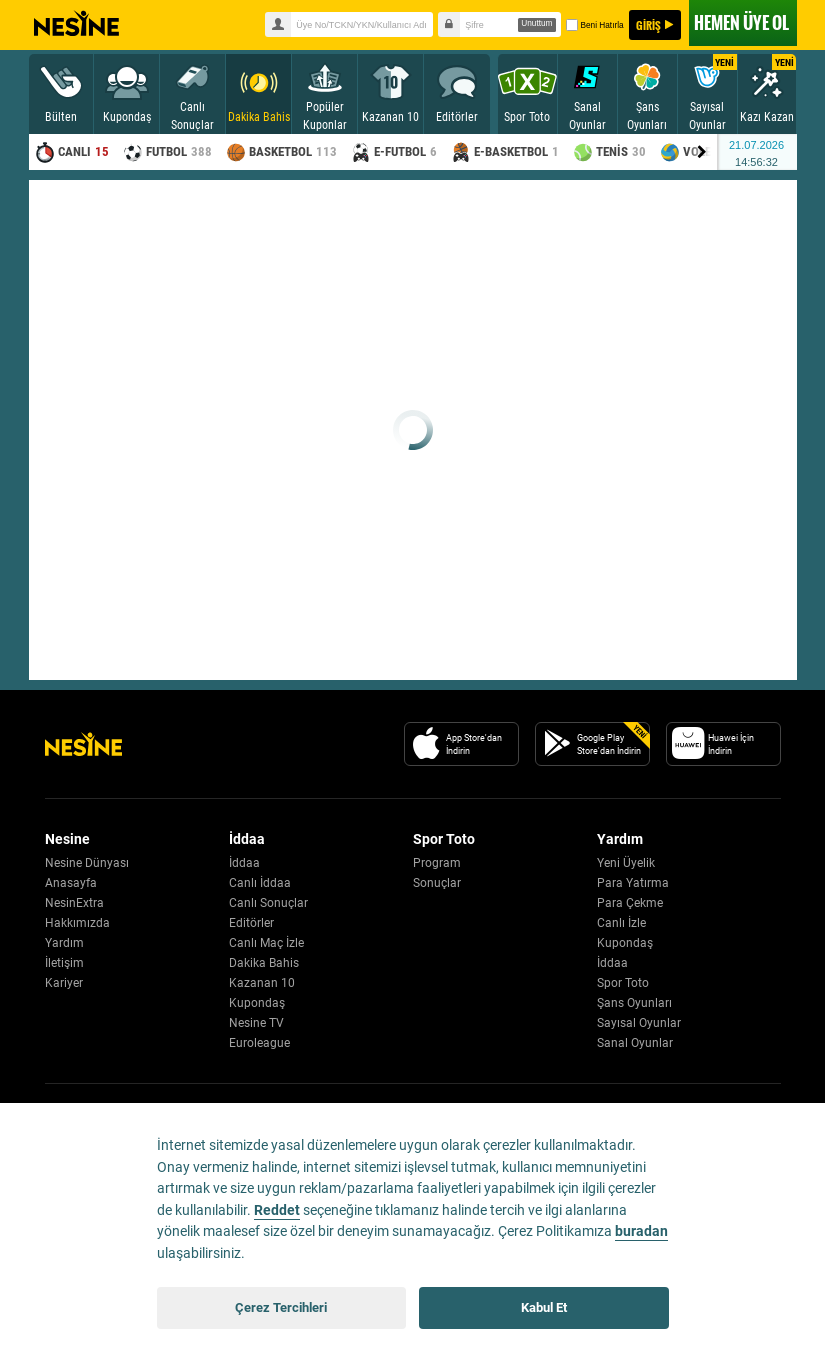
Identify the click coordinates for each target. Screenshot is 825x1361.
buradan (641, 1231)
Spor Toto (623, 983)
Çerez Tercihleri (281, 1307)
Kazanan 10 (262, 983)
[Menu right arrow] (702, 152)
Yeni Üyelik (626, 863)
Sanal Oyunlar (635, 1043)
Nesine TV (256, 1023)
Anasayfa (71, 883)
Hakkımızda (77, 923)
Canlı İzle (621, 923)
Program (437, 863)
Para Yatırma (633, 883)
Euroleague (259, 1043)
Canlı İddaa (260, 883)
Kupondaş (257, 1003)
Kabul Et (544, 1307)
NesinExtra (74, 903)
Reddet (277, 1210)
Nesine (76, 24)
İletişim (64, 963)
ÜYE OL (741, 22)
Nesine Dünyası (87, 863)
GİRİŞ (648, 25)
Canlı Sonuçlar (268, 903)
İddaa (244, 863)
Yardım (64, 943)
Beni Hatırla (594, 25)
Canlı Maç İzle (266, 943)
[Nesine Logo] (83, 744)
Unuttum (536, 23)
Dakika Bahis (264, 963)
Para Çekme (630, 903)
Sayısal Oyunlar (639, 1023)
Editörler (251, 923)
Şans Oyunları (634, 1003)
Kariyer (64, 983)
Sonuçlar (437, 883)
